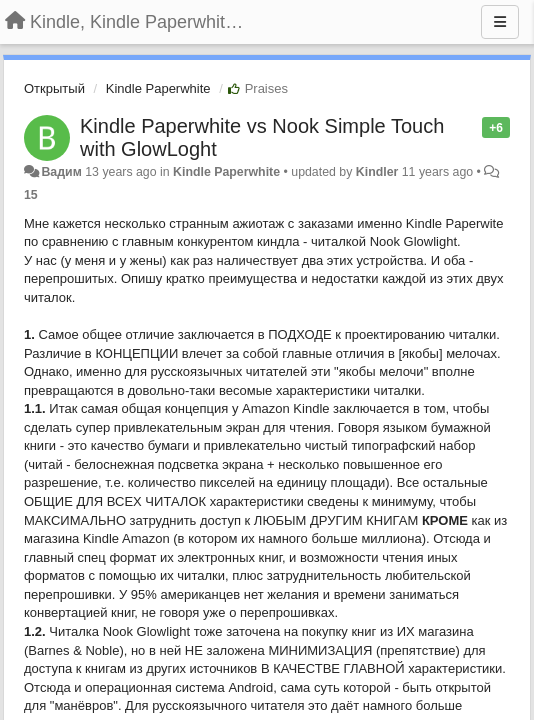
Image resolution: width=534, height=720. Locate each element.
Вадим (61, 172)
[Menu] (500, 22)
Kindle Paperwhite (158, 88)
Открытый (54, 88)
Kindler (377, 172)
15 (31, 195)
